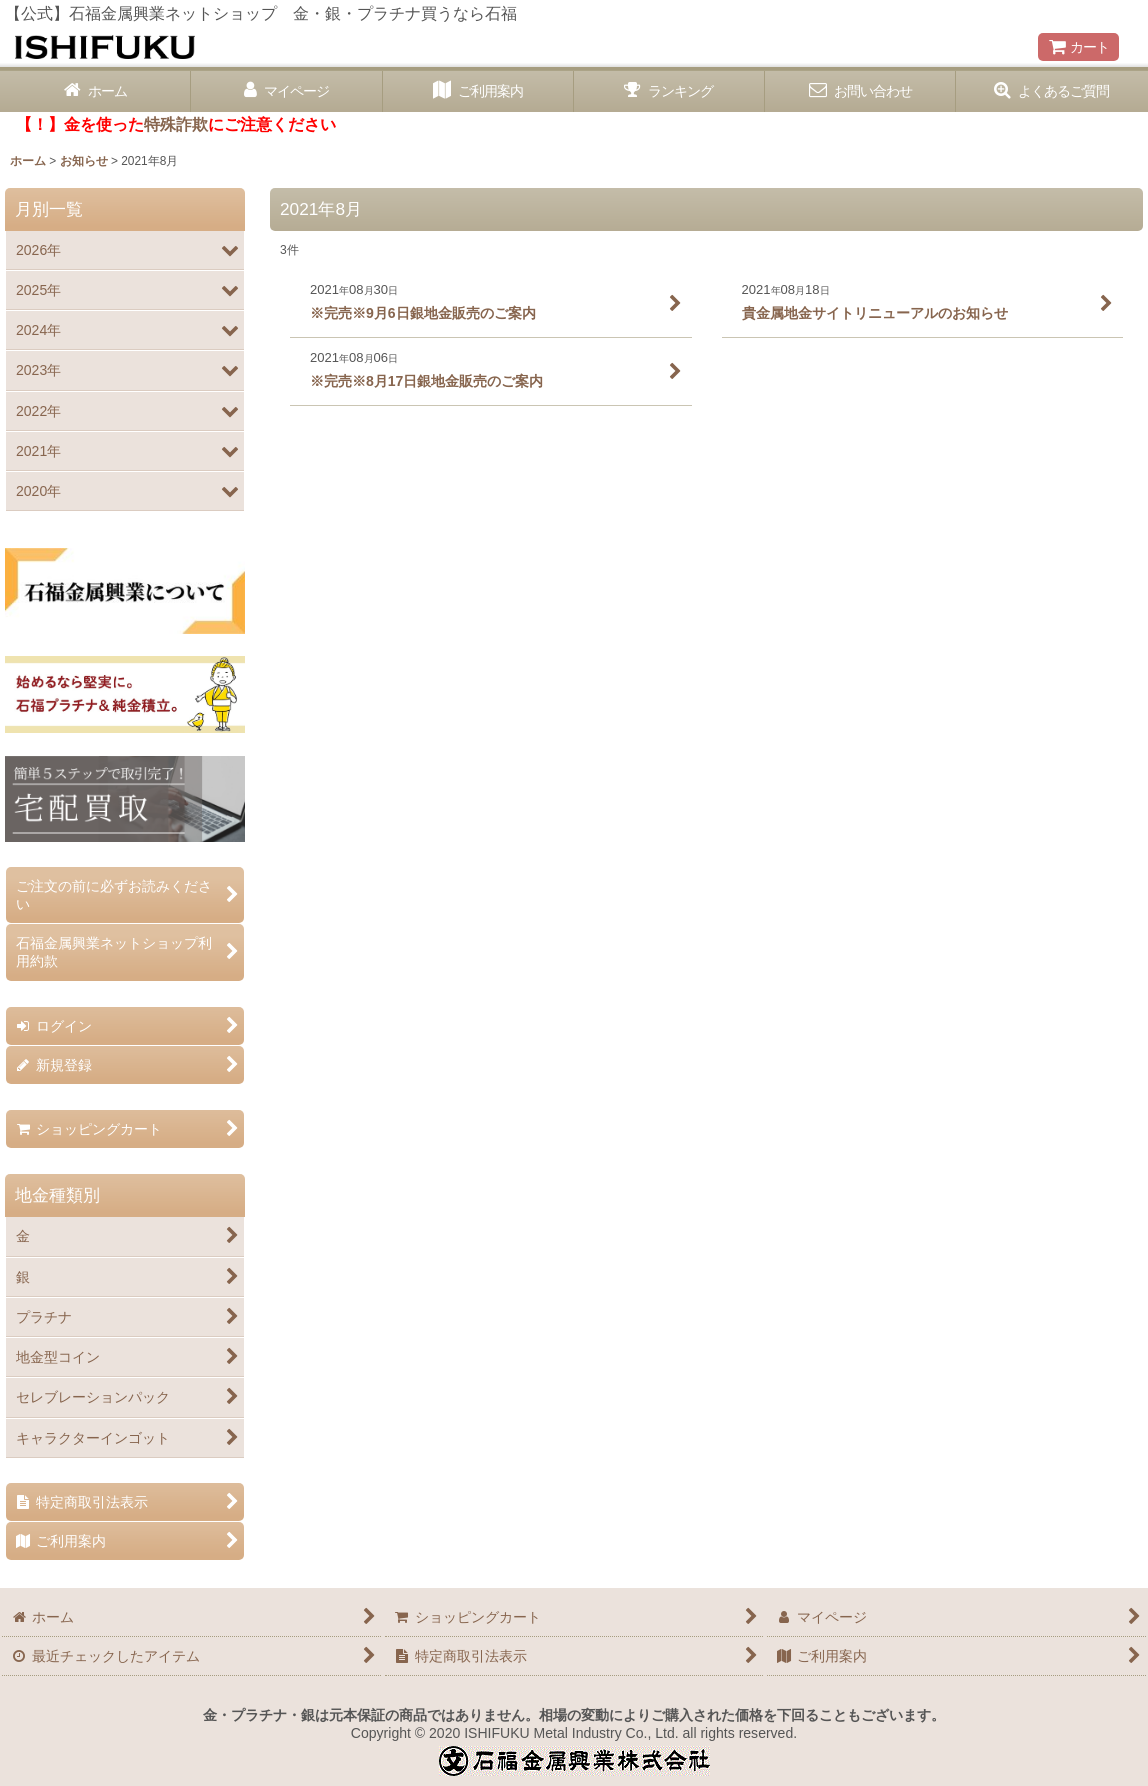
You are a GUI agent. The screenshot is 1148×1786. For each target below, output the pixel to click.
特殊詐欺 (176, 124)
